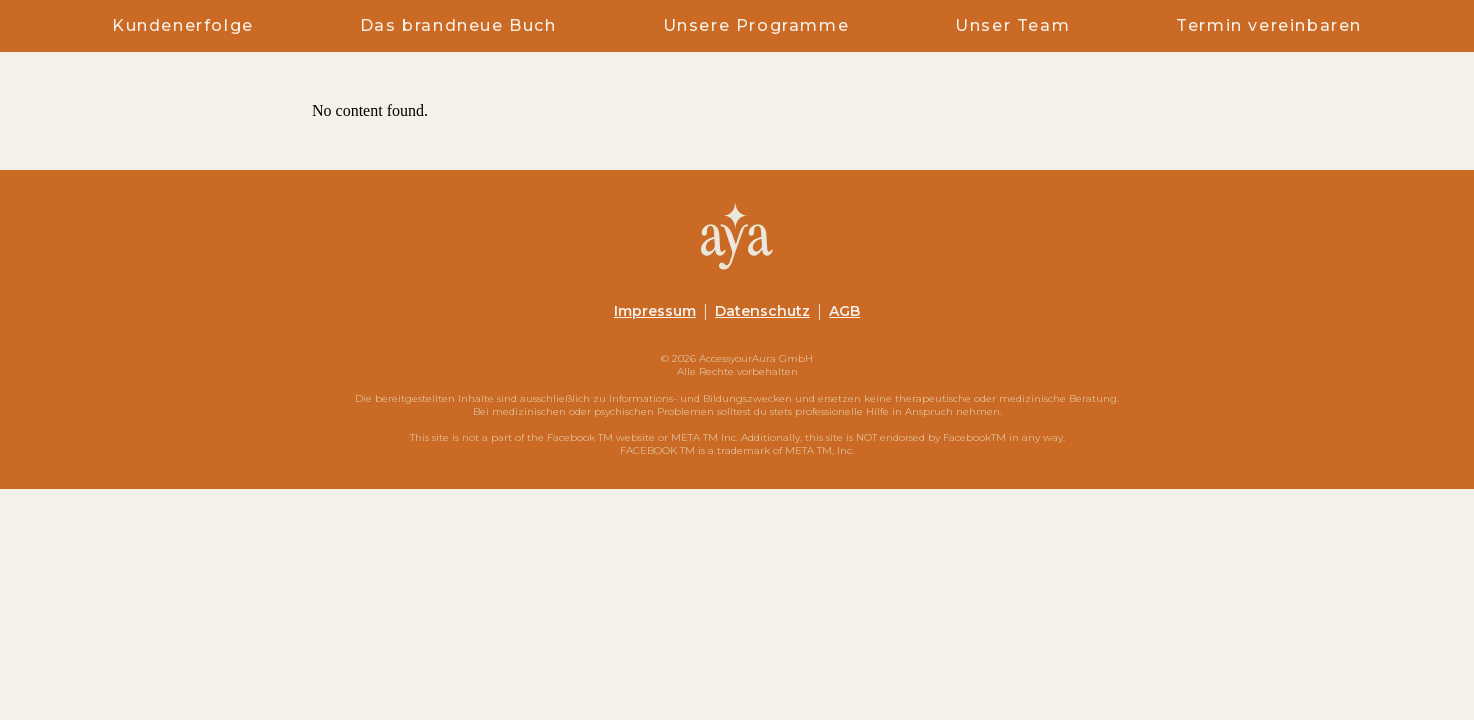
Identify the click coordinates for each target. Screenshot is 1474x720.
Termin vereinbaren (1269, 25)
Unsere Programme (756, 25)
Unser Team (1012, 25)
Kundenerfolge (183, 25)
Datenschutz (762, 311)
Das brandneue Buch (458, 25)
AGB (844, 311)
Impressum (655, 311)
